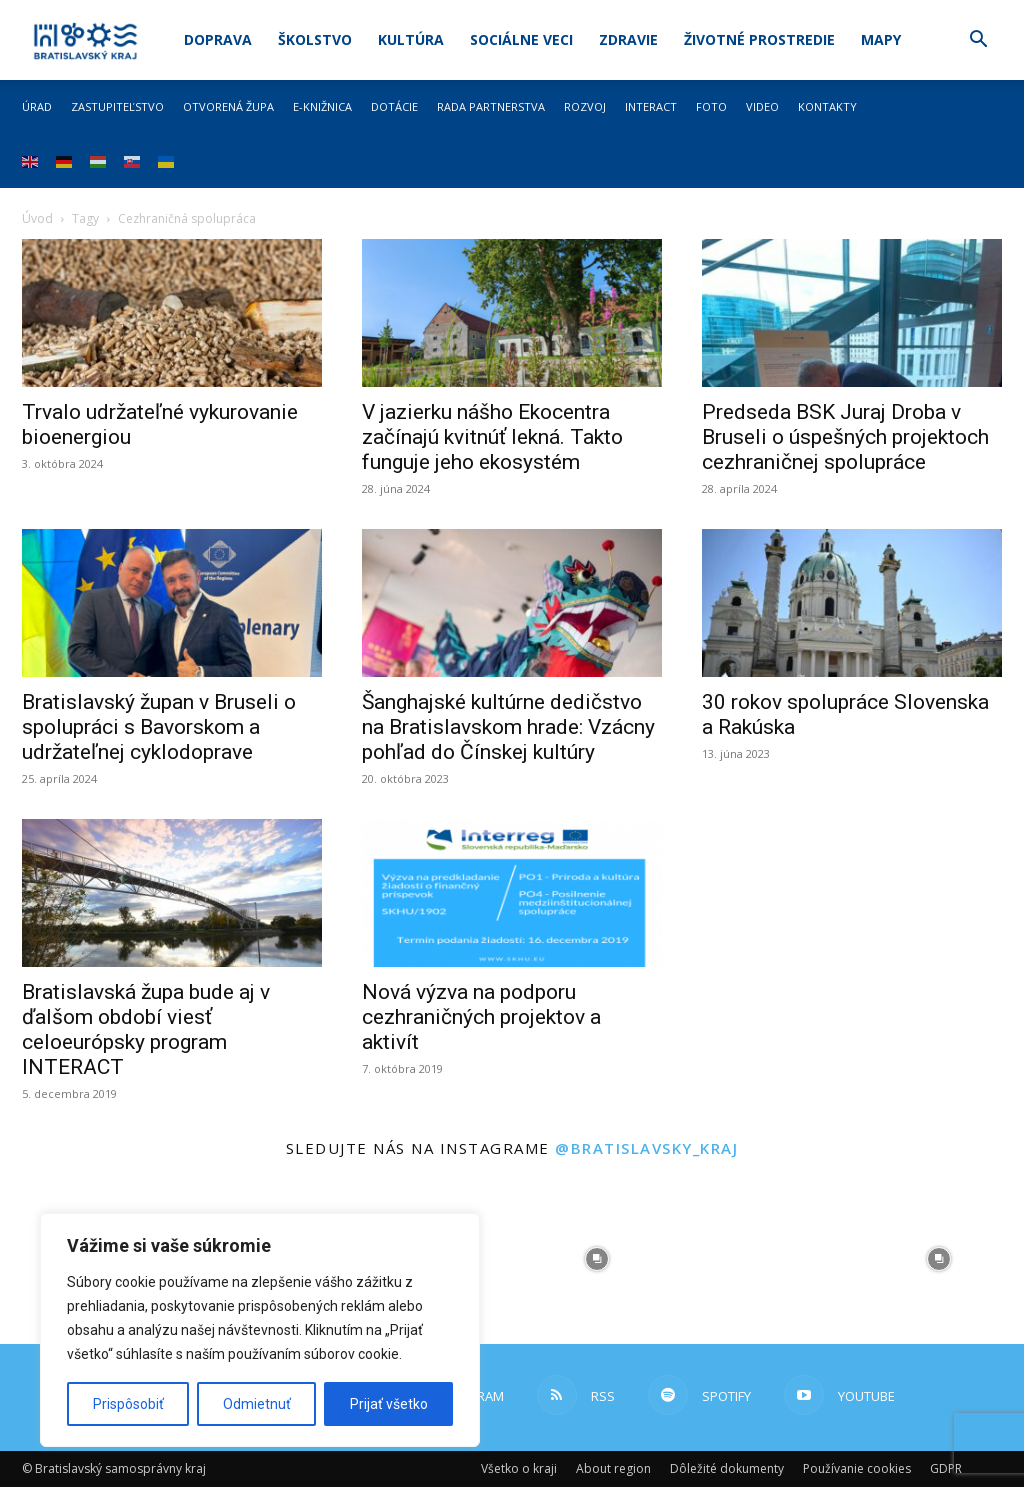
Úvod (37, 218)
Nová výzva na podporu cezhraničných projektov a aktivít (481, 1017)
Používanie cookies (857, 1468)
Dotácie (394, 106)
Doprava (218, 39)
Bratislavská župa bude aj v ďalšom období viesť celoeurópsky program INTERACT (146, 1029)
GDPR (946, 1468)
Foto (711, 106)
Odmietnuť (257, 1404)
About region (613, 1468)
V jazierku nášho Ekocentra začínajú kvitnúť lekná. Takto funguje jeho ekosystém (492, 437)
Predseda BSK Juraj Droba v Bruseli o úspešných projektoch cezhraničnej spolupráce (845, 437)
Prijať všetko (389, 1404)
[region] (260, 1330)
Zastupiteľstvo (117, 106)
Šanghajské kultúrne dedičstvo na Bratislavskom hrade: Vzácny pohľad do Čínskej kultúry (508, 727)
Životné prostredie (759, 39)
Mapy (881, 39)
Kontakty (827, 106)
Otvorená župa (228, 106)
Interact (651, 106)
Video (762, 106)
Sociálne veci (521, 39)
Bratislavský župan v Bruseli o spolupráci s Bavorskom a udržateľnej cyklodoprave (159, 727)
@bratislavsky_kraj (646, 1148)
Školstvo (315, 39)
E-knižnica (322, 106)
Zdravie (628, 39)
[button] (978, 41)
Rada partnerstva (491, 106)
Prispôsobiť (128, 1404)
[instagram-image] (597, 1258)
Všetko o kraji (519, 1468)
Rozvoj (585, 106)
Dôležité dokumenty (727, 1468)
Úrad (37, 106)
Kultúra (411, 39)
